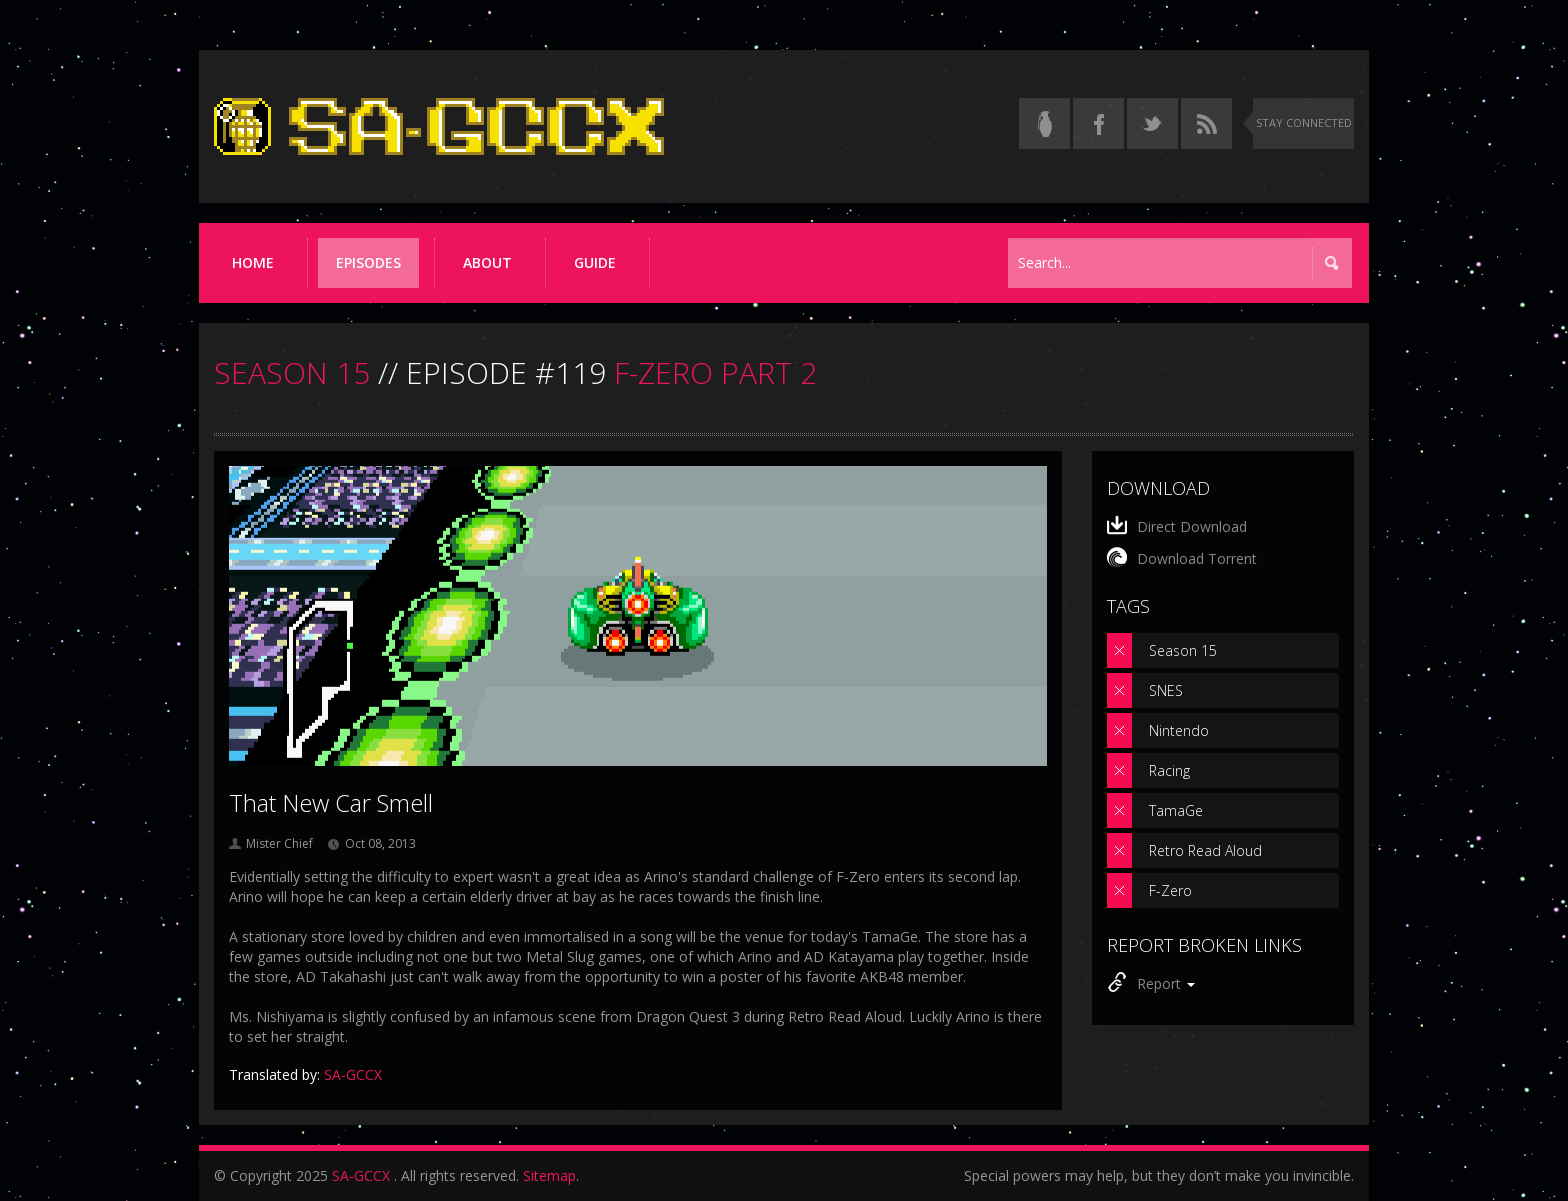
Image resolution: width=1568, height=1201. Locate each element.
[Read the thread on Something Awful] (1044, 123)
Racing (1169, 770)
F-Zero (1170, 890)
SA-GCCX (361, 1175)
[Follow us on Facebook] (1098, 123)
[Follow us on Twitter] (1152, 123)
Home (253, 262)
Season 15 (1183, 650)
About (487, 262)
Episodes (368, 262)
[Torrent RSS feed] (1206, 123)
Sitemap (549, 1175)
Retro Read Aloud (1205, 850)
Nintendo (1179, 730)
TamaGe (1176, 810)
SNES (1166, 690)
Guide (595, 262)
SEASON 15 (292, 372)
